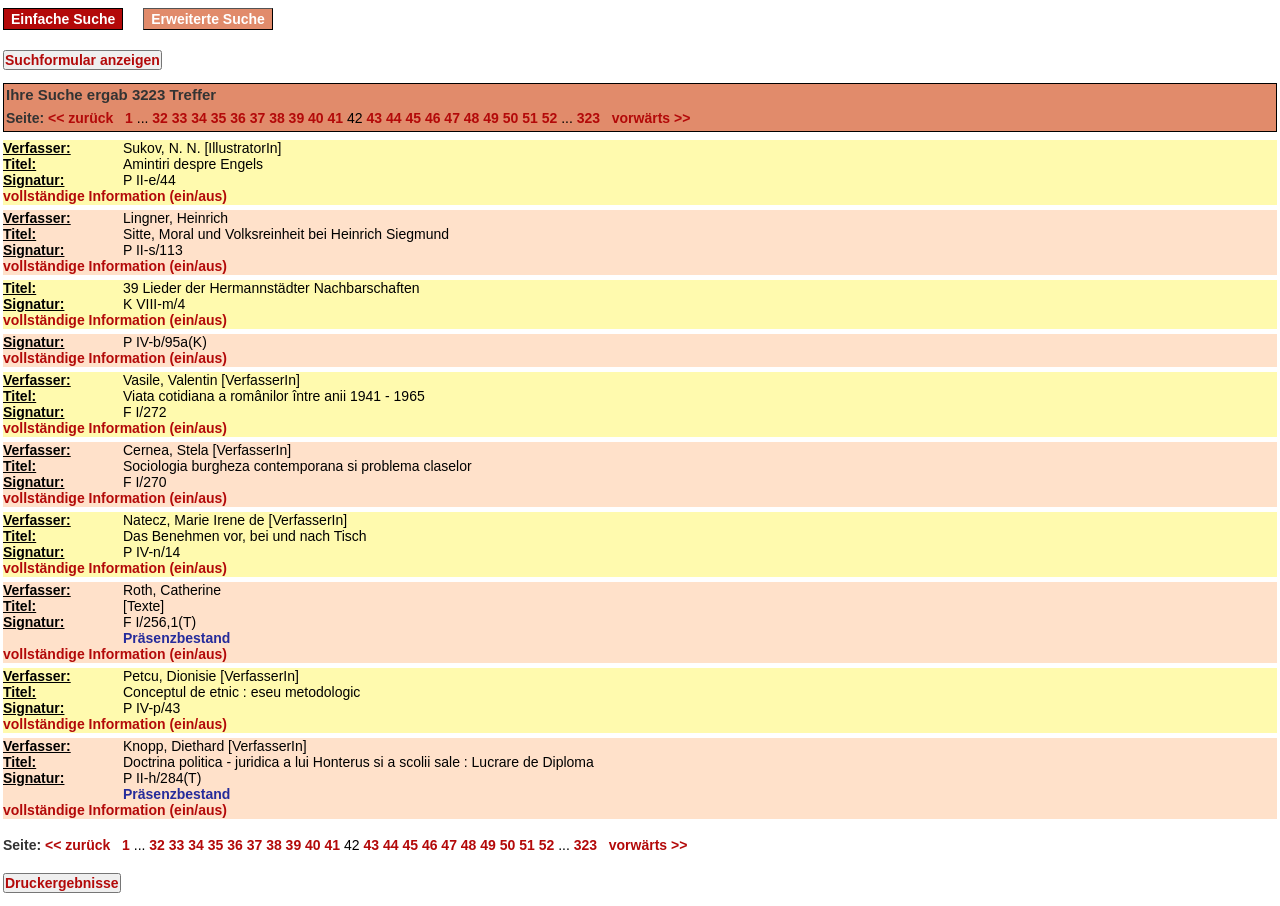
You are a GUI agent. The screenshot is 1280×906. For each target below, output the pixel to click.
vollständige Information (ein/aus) (115, 196)
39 (297, 118)
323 (588, 118)
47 (452, 118)
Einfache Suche (63, 19)
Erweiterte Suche (208, 19)
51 (530, 118)
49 (491, 118)
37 (258, 118)
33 (180, 118)
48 (472, 118)
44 (394, 118)
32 (160, 118)
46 (433, 118)
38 (277, 118)
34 (199, 118)
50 (511, 118)
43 (374, 118)
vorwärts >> (647, 118)
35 (219, 118)
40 (316, 118)
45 (413, 118)
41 (336, 118)
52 (550, 118)
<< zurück (84, 118)
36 (238, 118)
